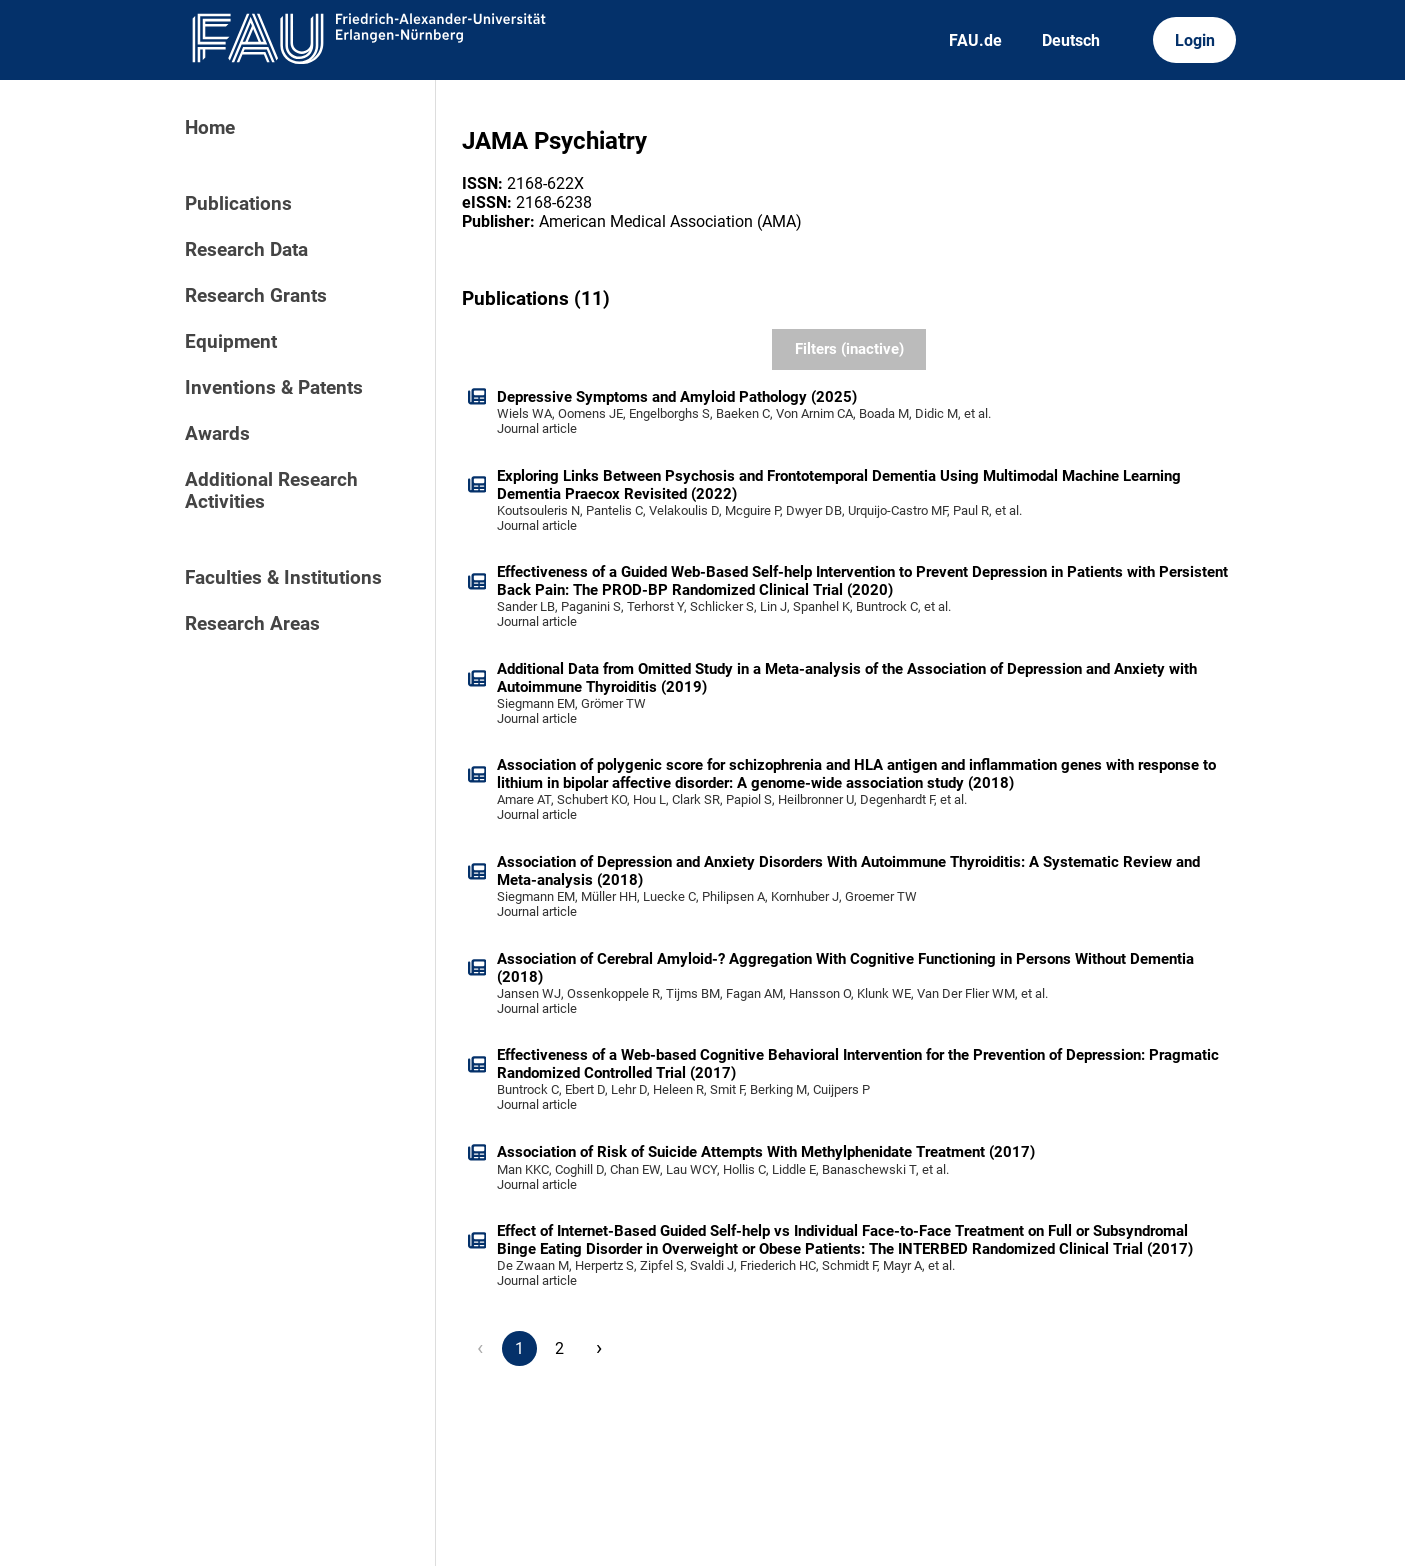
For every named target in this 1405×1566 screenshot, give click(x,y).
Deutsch (1071, 40)
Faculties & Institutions (283, 578)
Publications (238, 204)
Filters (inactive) (849, 349)
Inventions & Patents (274, 388)
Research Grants (256, 296)
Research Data (246, 250)
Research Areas (252, 624)
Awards (217, 434)
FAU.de (975, 40)
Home (210, 128)
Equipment (231, 342)
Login (1195, 40)
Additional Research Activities (271, 491)
